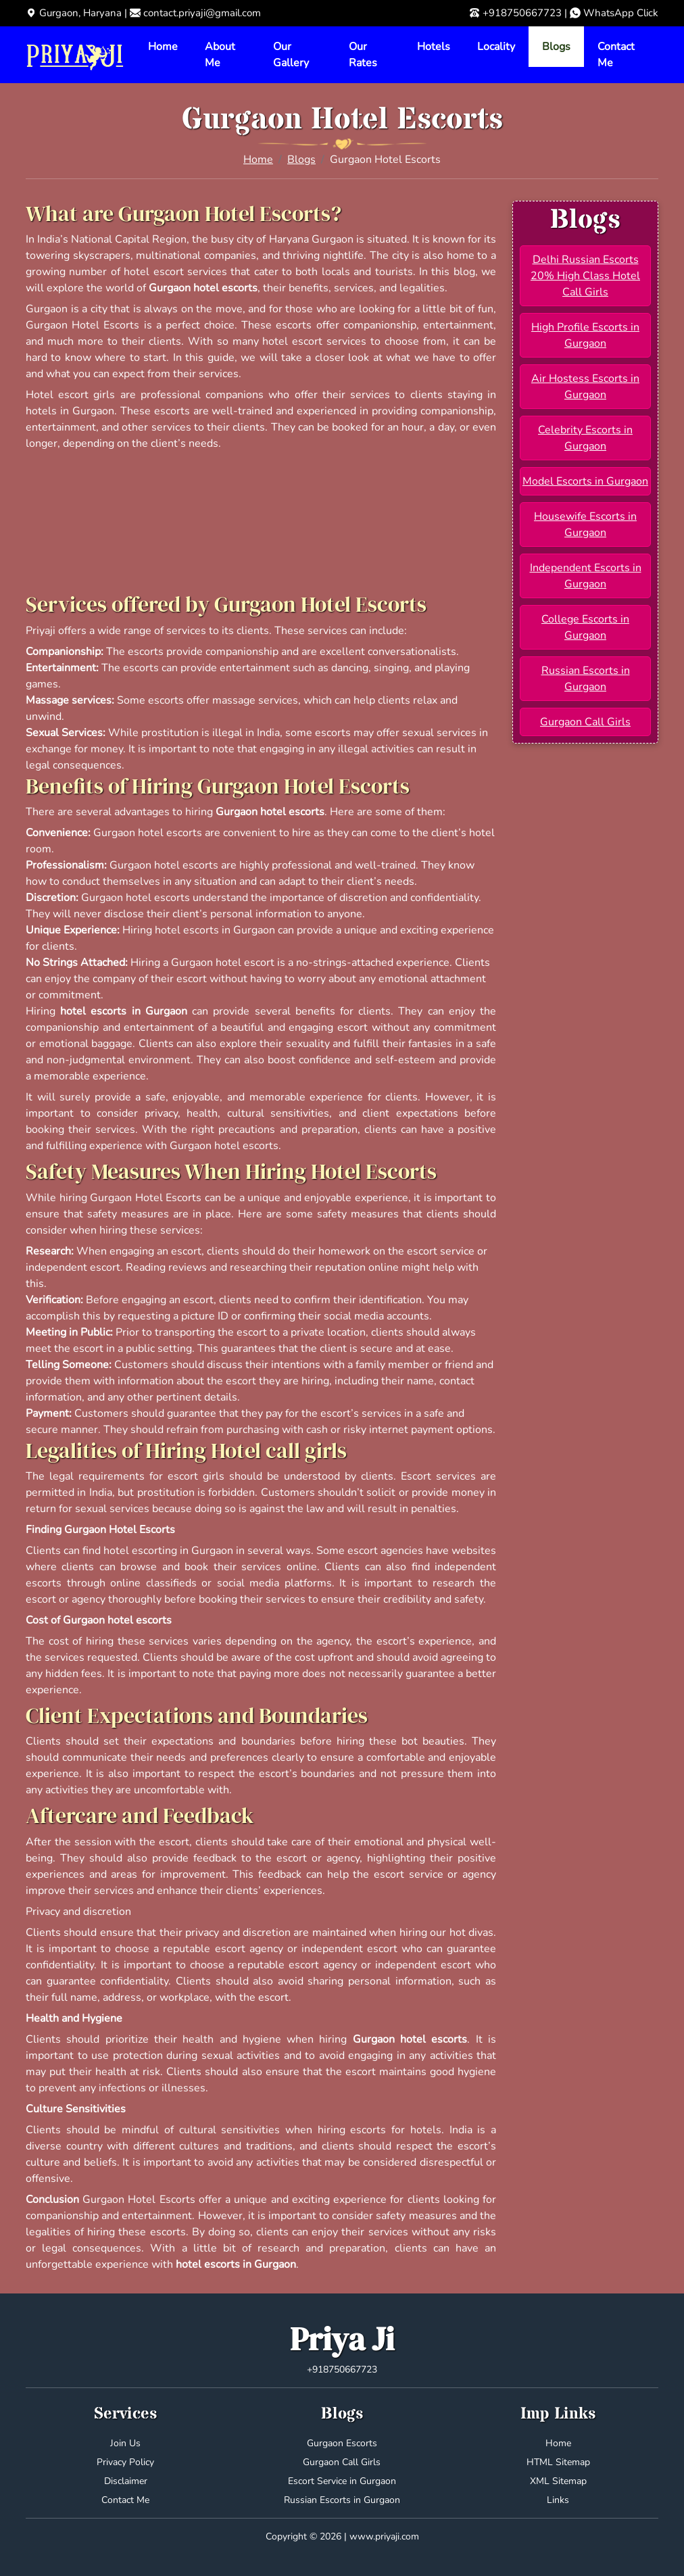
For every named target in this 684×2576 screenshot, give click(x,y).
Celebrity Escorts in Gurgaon (585, 438)
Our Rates (363, 54)
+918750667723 (522, 13)
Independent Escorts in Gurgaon (585, 575)
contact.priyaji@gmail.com (202, 13)
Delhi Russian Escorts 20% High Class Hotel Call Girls (585, 275)
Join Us (125, 2443)
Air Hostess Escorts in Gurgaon (585, 386)
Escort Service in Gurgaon (342, 2481)
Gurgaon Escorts (342, 2443)
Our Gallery (291, 54)
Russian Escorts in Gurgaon (585, 678)
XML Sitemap (558, 2481)
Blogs (556, 46)
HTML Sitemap (558, 2462)
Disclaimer (125, 2481)
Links (558, 2500)
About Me (220, 54)
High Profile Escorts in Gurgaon (585, 335)
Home (163, 46)
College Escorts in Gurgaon (585, 627)
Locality (496, 46)
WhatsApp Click (620, 13)
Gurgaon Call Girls (585, 721)
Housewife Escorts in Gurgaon (585, 524)
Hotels (433, 46)
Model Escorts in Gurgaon (585, 481)
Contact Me (616, 54)
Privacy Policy (125, 2462)
